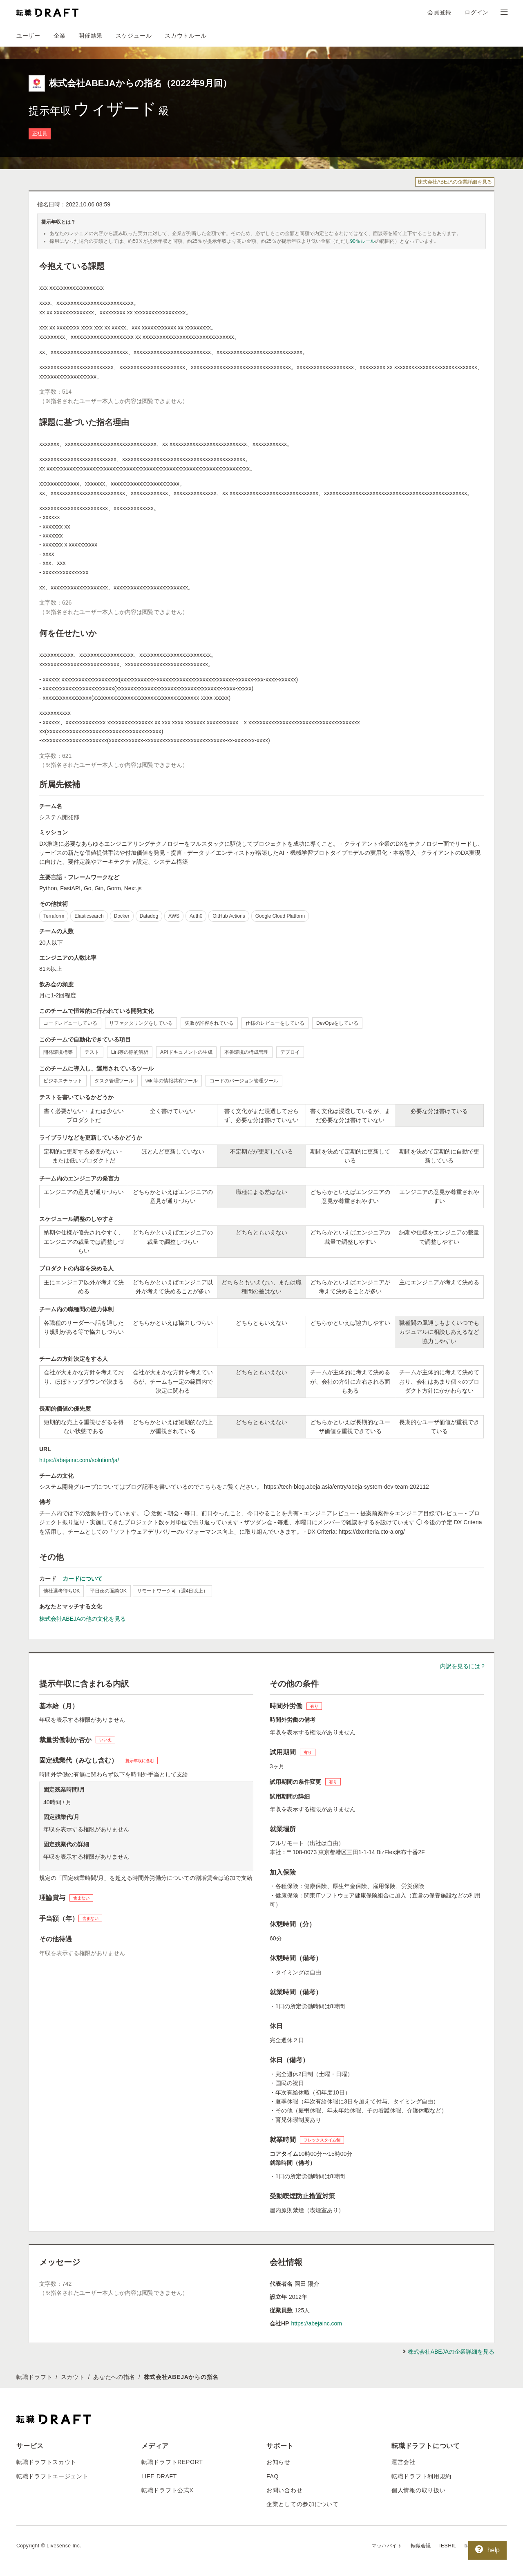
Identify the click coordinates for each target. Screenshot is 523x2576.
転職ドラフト (34, 2377)
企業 (59, 35)
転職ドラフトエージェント (52, 2476)
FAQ (272, 2476)
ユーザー (28, 35)
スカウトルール (186, 35)
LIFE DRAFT (159, 2476)
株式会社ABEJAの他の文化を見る (82, 1618)
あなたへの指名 (114, 2377)
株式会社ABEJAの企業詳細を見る (455, 182)
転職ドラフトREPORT (172, 2462)
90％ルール (362, 241)
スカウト (73, 2377)
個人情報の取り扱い (418, 2490)
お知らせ (278, 2462)
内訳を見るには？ (463, 1666)
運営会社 (403, 2462)
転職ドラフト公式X (167, 2490)
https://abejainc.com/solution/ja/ (79, 1460)
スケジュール (134, 35)
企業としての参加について (302, 2504)
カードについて (83, 1578)
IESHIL (447, 2546)
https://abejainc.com (316, 2323)
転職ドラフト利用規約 (421, 2476)
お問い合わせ (284, 2490)
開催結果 (90, 35)
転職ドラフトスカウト (46, 2462)
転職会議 (421, 2546)
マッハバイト (386, 2546)
